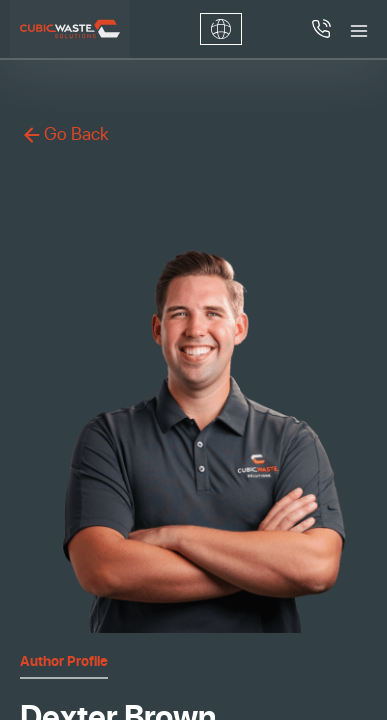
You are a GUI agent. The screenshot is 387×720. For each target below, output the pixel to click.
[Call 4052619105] (321, 29)
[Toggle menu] (359, 29)
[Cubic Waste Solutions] (70, 29)
